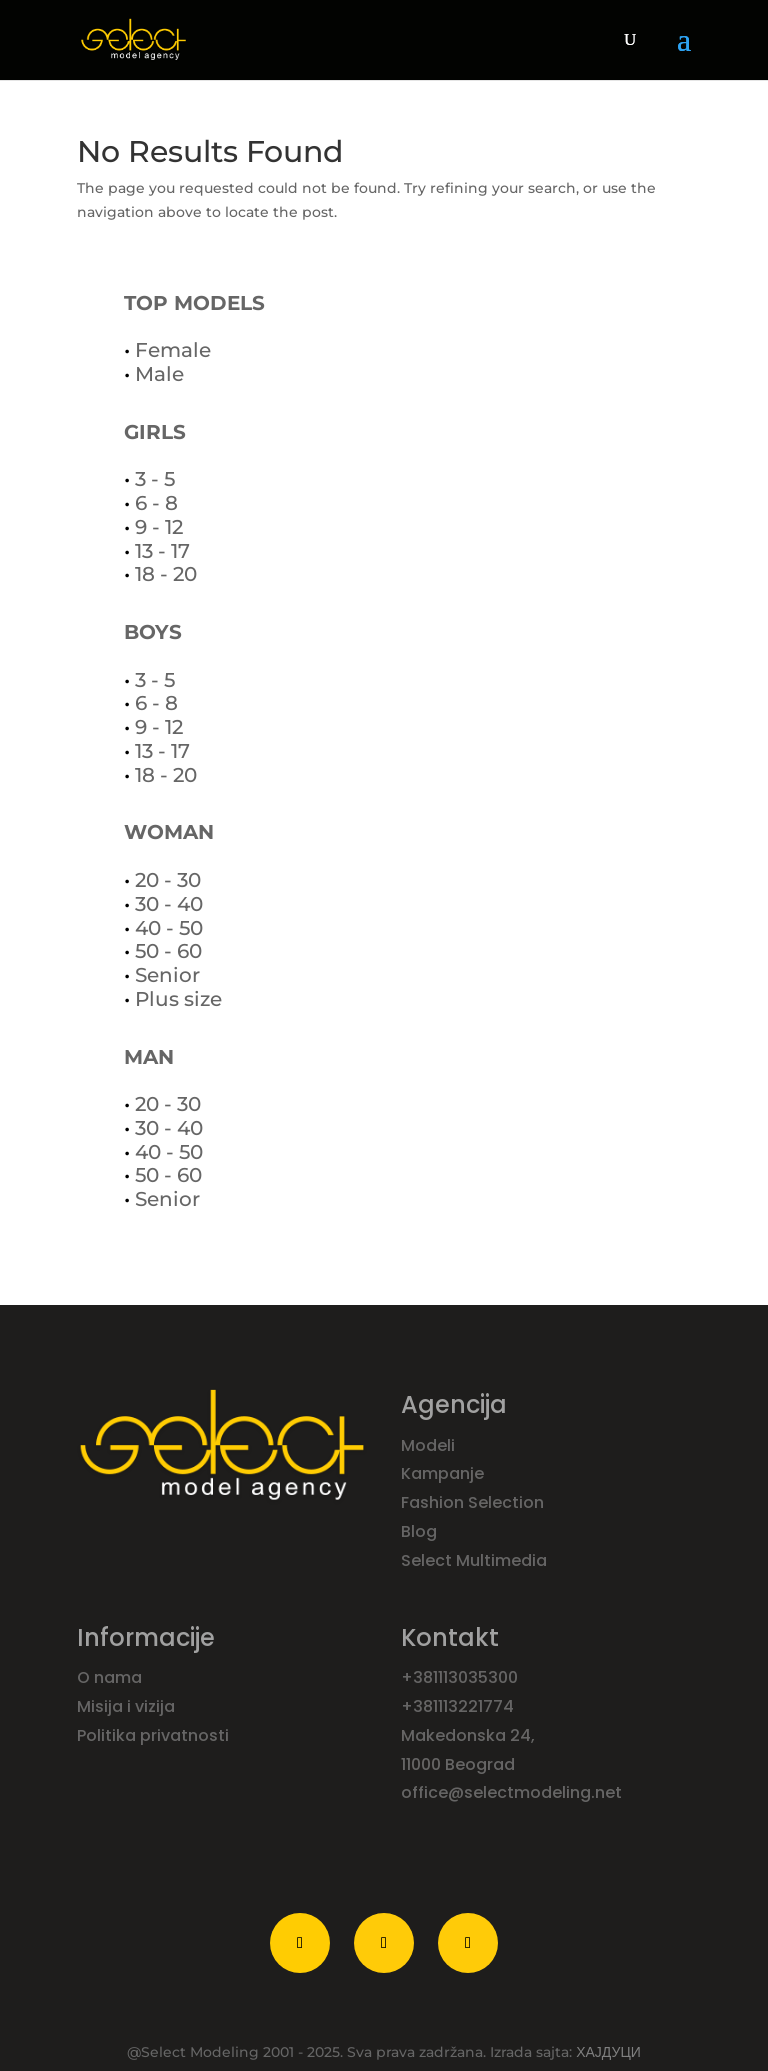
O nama (111, 1677)
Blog (421, 1531)
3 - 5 (155, 479)
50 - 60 (168, 951)
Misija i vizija (128, 1706)
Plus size (178, 999)
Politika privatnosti (153, 1735)
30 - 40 (169, 904)
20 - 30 (168, 880)
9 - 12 (159, 527)
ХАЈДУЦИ (608, 2052)
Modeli (430, 1445)
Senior (167, 975)
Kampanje (444, 1473)
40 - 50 (169, 928)
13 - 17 (162, 551)
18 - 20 (166, 574)
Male (159, 374)
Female (173, 350)
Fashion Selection (474, 1502)
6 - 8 (156, 503)
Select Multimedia (474, 1560)
